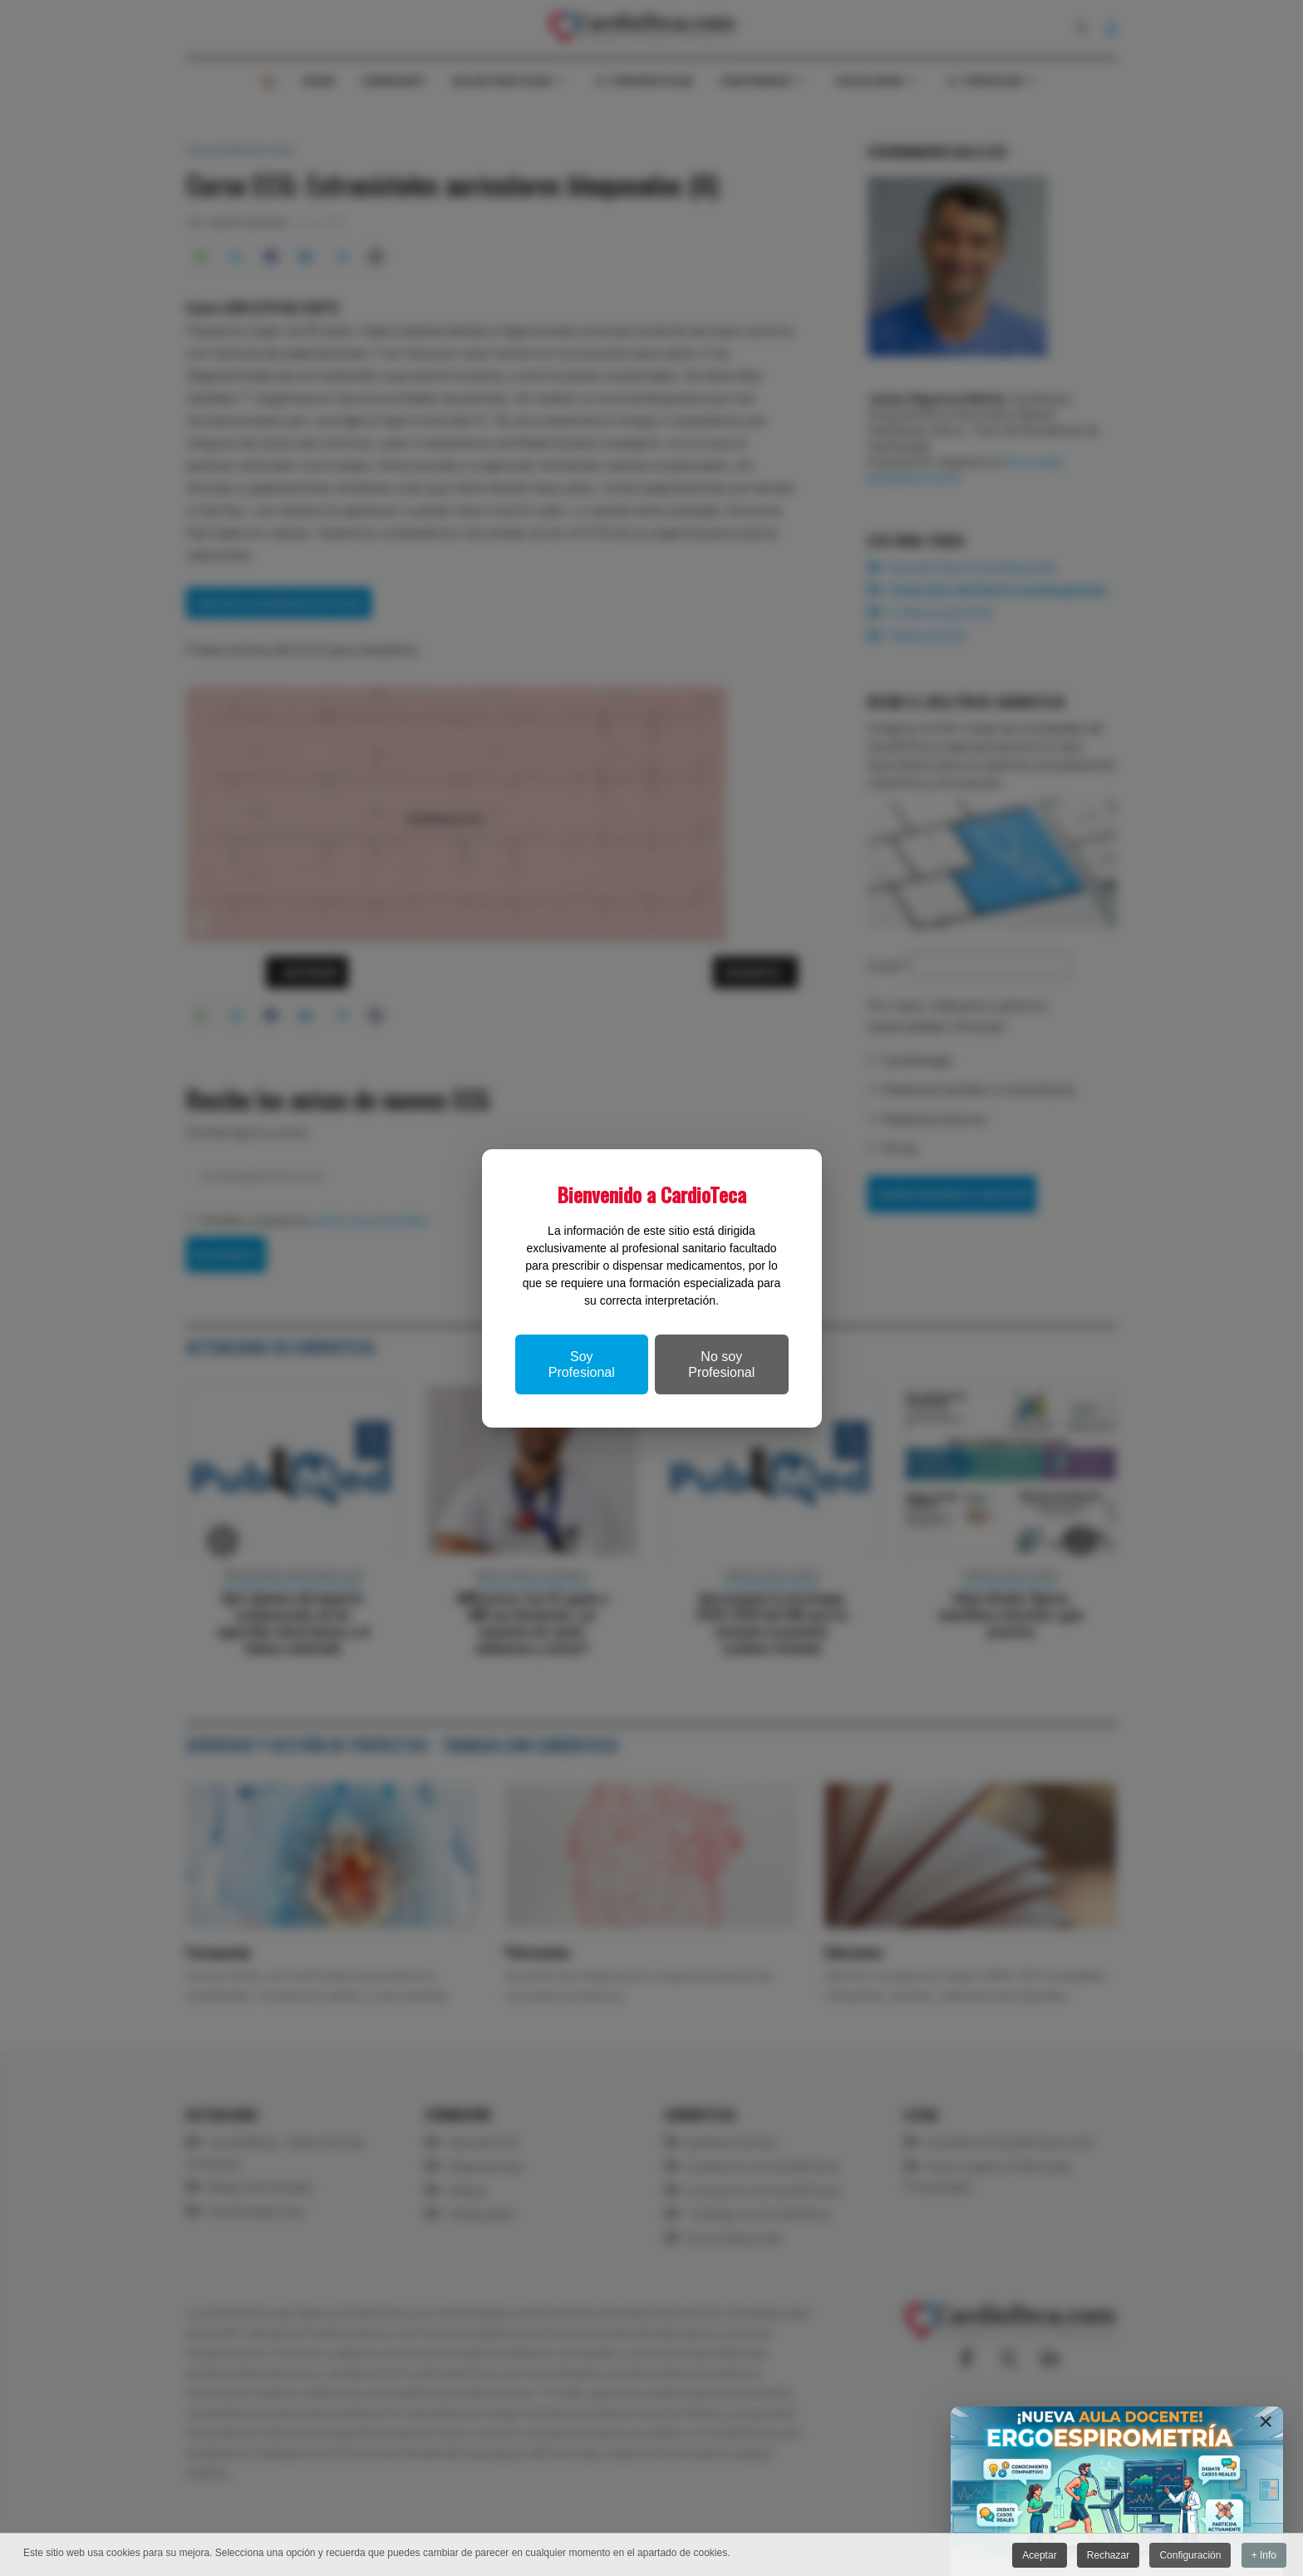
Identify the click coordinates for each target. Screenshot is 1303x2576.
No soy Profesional (721, 1364)
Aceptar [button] (1037, 2555)
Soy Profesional (581, 1364)
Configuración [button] (1189, 2555)
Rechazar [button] (1106, 2555)
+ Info (1263, 2555)
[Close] (1265, 2421)
